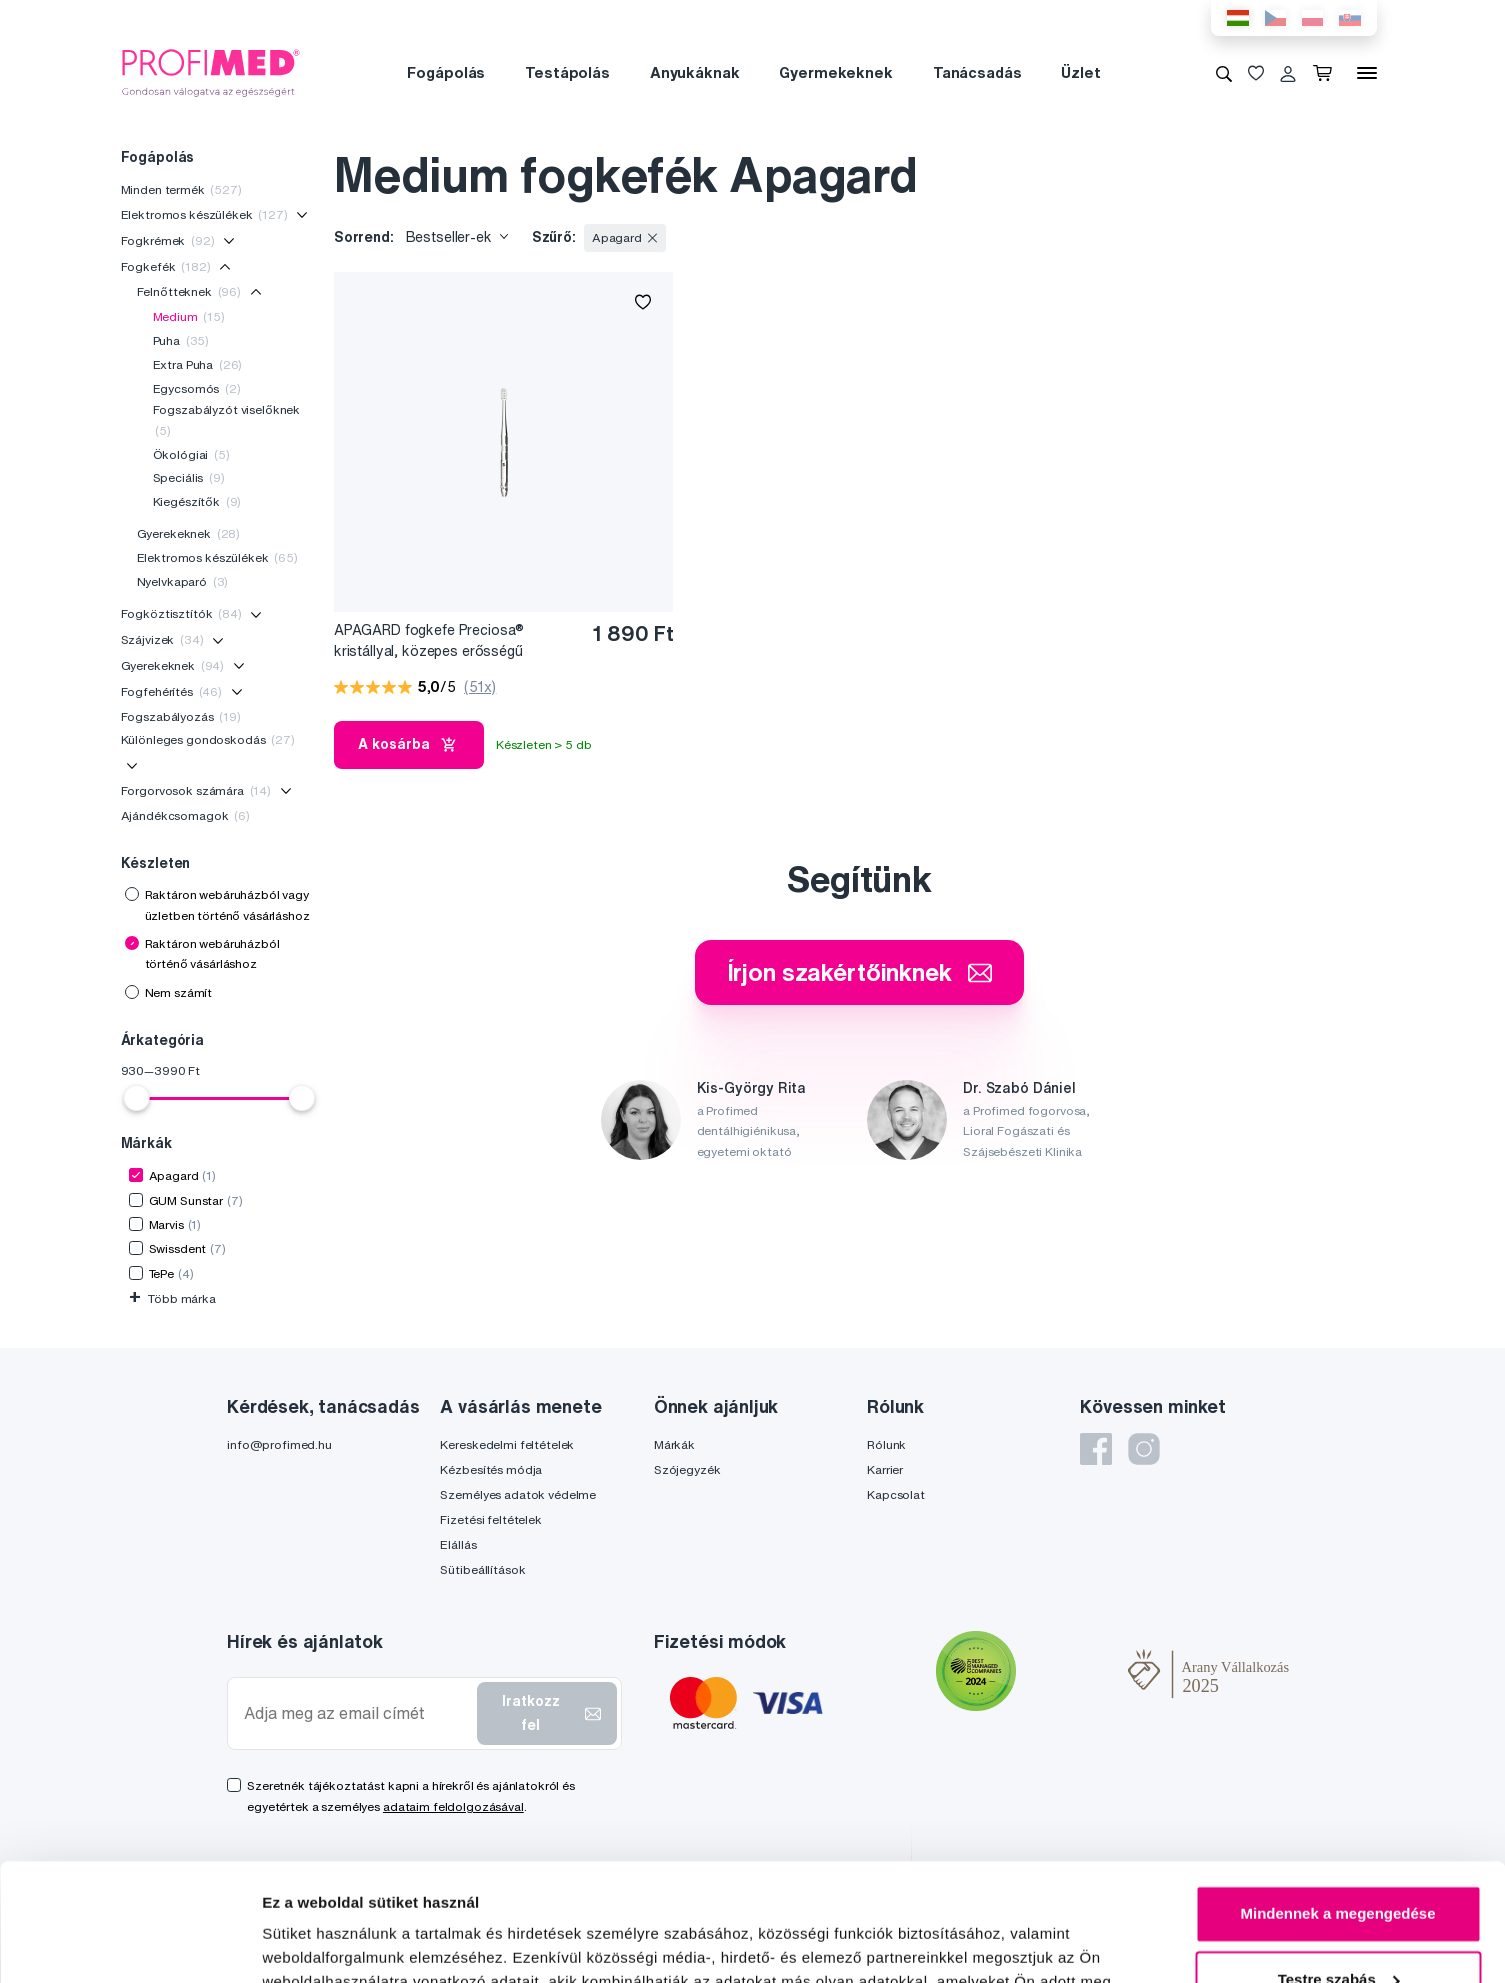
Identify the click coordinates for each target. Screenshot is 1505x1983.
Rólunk (886, 1444)
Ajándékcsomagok (185, 815)
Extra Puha (198, 364)
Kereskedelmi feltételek (507, 1444)
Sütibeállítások (482, 1569)
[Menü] (1367, 73)
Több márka (172, 1298)
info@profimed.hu (279, 1444)
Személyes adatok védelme (518, 1494)
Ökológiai (191, 454)
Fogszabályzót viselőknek (227, 419)
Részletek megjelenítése (349, 1943)
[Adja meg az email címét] (356, 1713)
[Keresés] (1224, 73)
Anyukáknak (695, 72)
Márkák (674, 1444)
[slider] (137, 1098)
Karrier (885, 1469)
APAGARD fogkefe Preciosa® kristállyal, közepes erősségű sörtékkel (429, 641)
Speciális (189, 477)
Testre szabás (1339, 1861)
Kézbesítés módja (491, 1469)
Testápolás (567, 72)
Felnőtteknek (189, 291)
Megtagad (1338, 1927)
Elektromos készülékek (204, 214)
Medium (189, 316)
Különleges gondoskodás (208, 739)
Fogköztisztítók (181, 613)
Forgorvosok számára (196, 790)
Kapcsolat (896, 1494)
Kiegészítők (197, 501)
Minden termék (181, 189)
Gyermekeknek (835, 72)
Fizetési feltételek (490, 1519)
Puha (181, 340)
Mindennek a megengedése (1337, 1796)
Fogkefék (166, 266)
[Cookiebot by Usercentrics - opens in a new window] (129, 1944)
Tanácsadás (977, 72)
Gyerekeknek (189, 533)
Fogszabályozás (181, 716)
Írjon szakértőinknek (859, 972)
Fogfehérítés (172, 691)
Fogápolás (446, 72)
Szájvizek (162, 639)
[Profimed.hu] (211, 72)
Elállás (458, 1544)
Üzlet (1080, 72)
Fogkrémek (168, 240)
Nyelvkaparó (183, 581)
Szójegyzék (687, 1469)
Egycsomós (197, 388)
